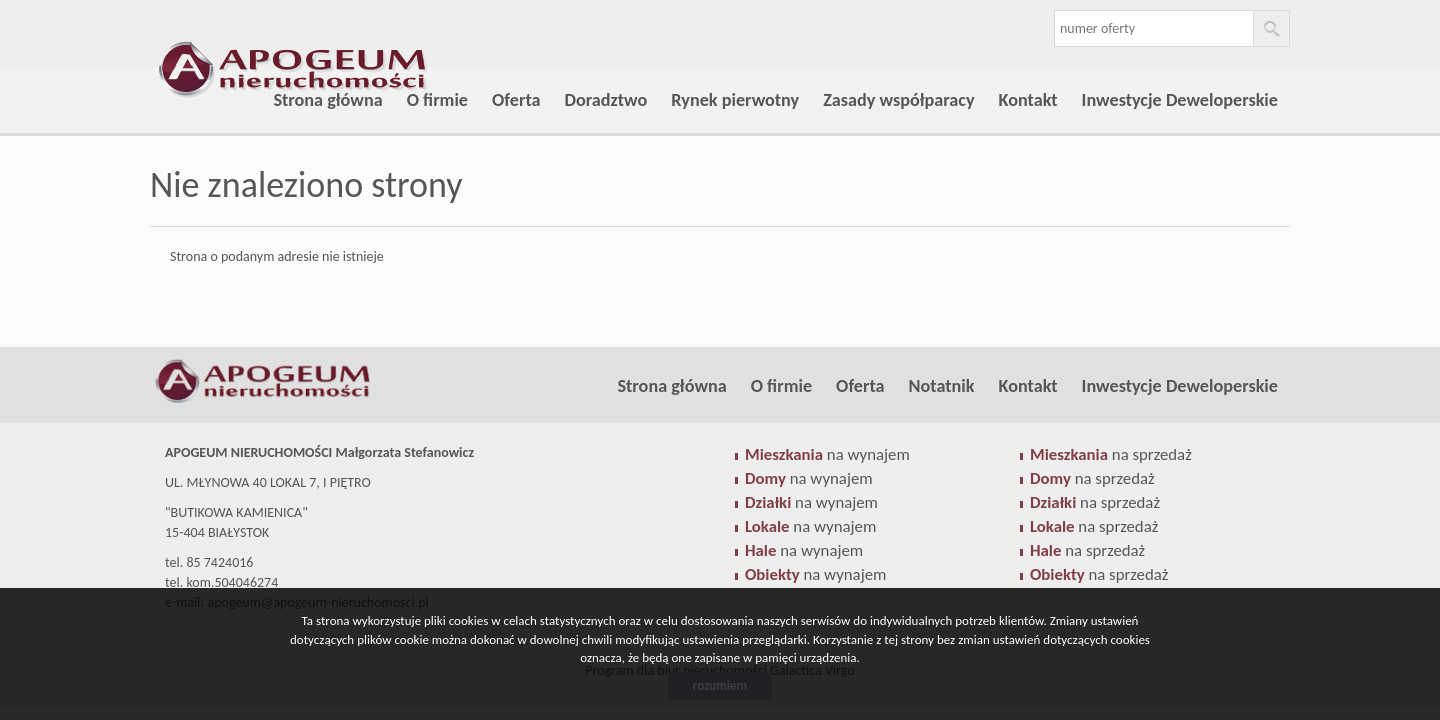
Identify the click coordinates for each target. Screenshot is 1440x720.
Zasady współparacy (898, 100)
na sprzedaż (1111, 454)
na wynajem (827, 454)
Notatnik (942, 386)
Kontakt (1028, 100)
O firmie (437, 100)
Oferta (516, 100)
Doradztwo (606, 100)
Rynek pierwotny (735, 100)
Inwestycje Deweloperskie (1180, 100)
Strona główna (327, 100)
